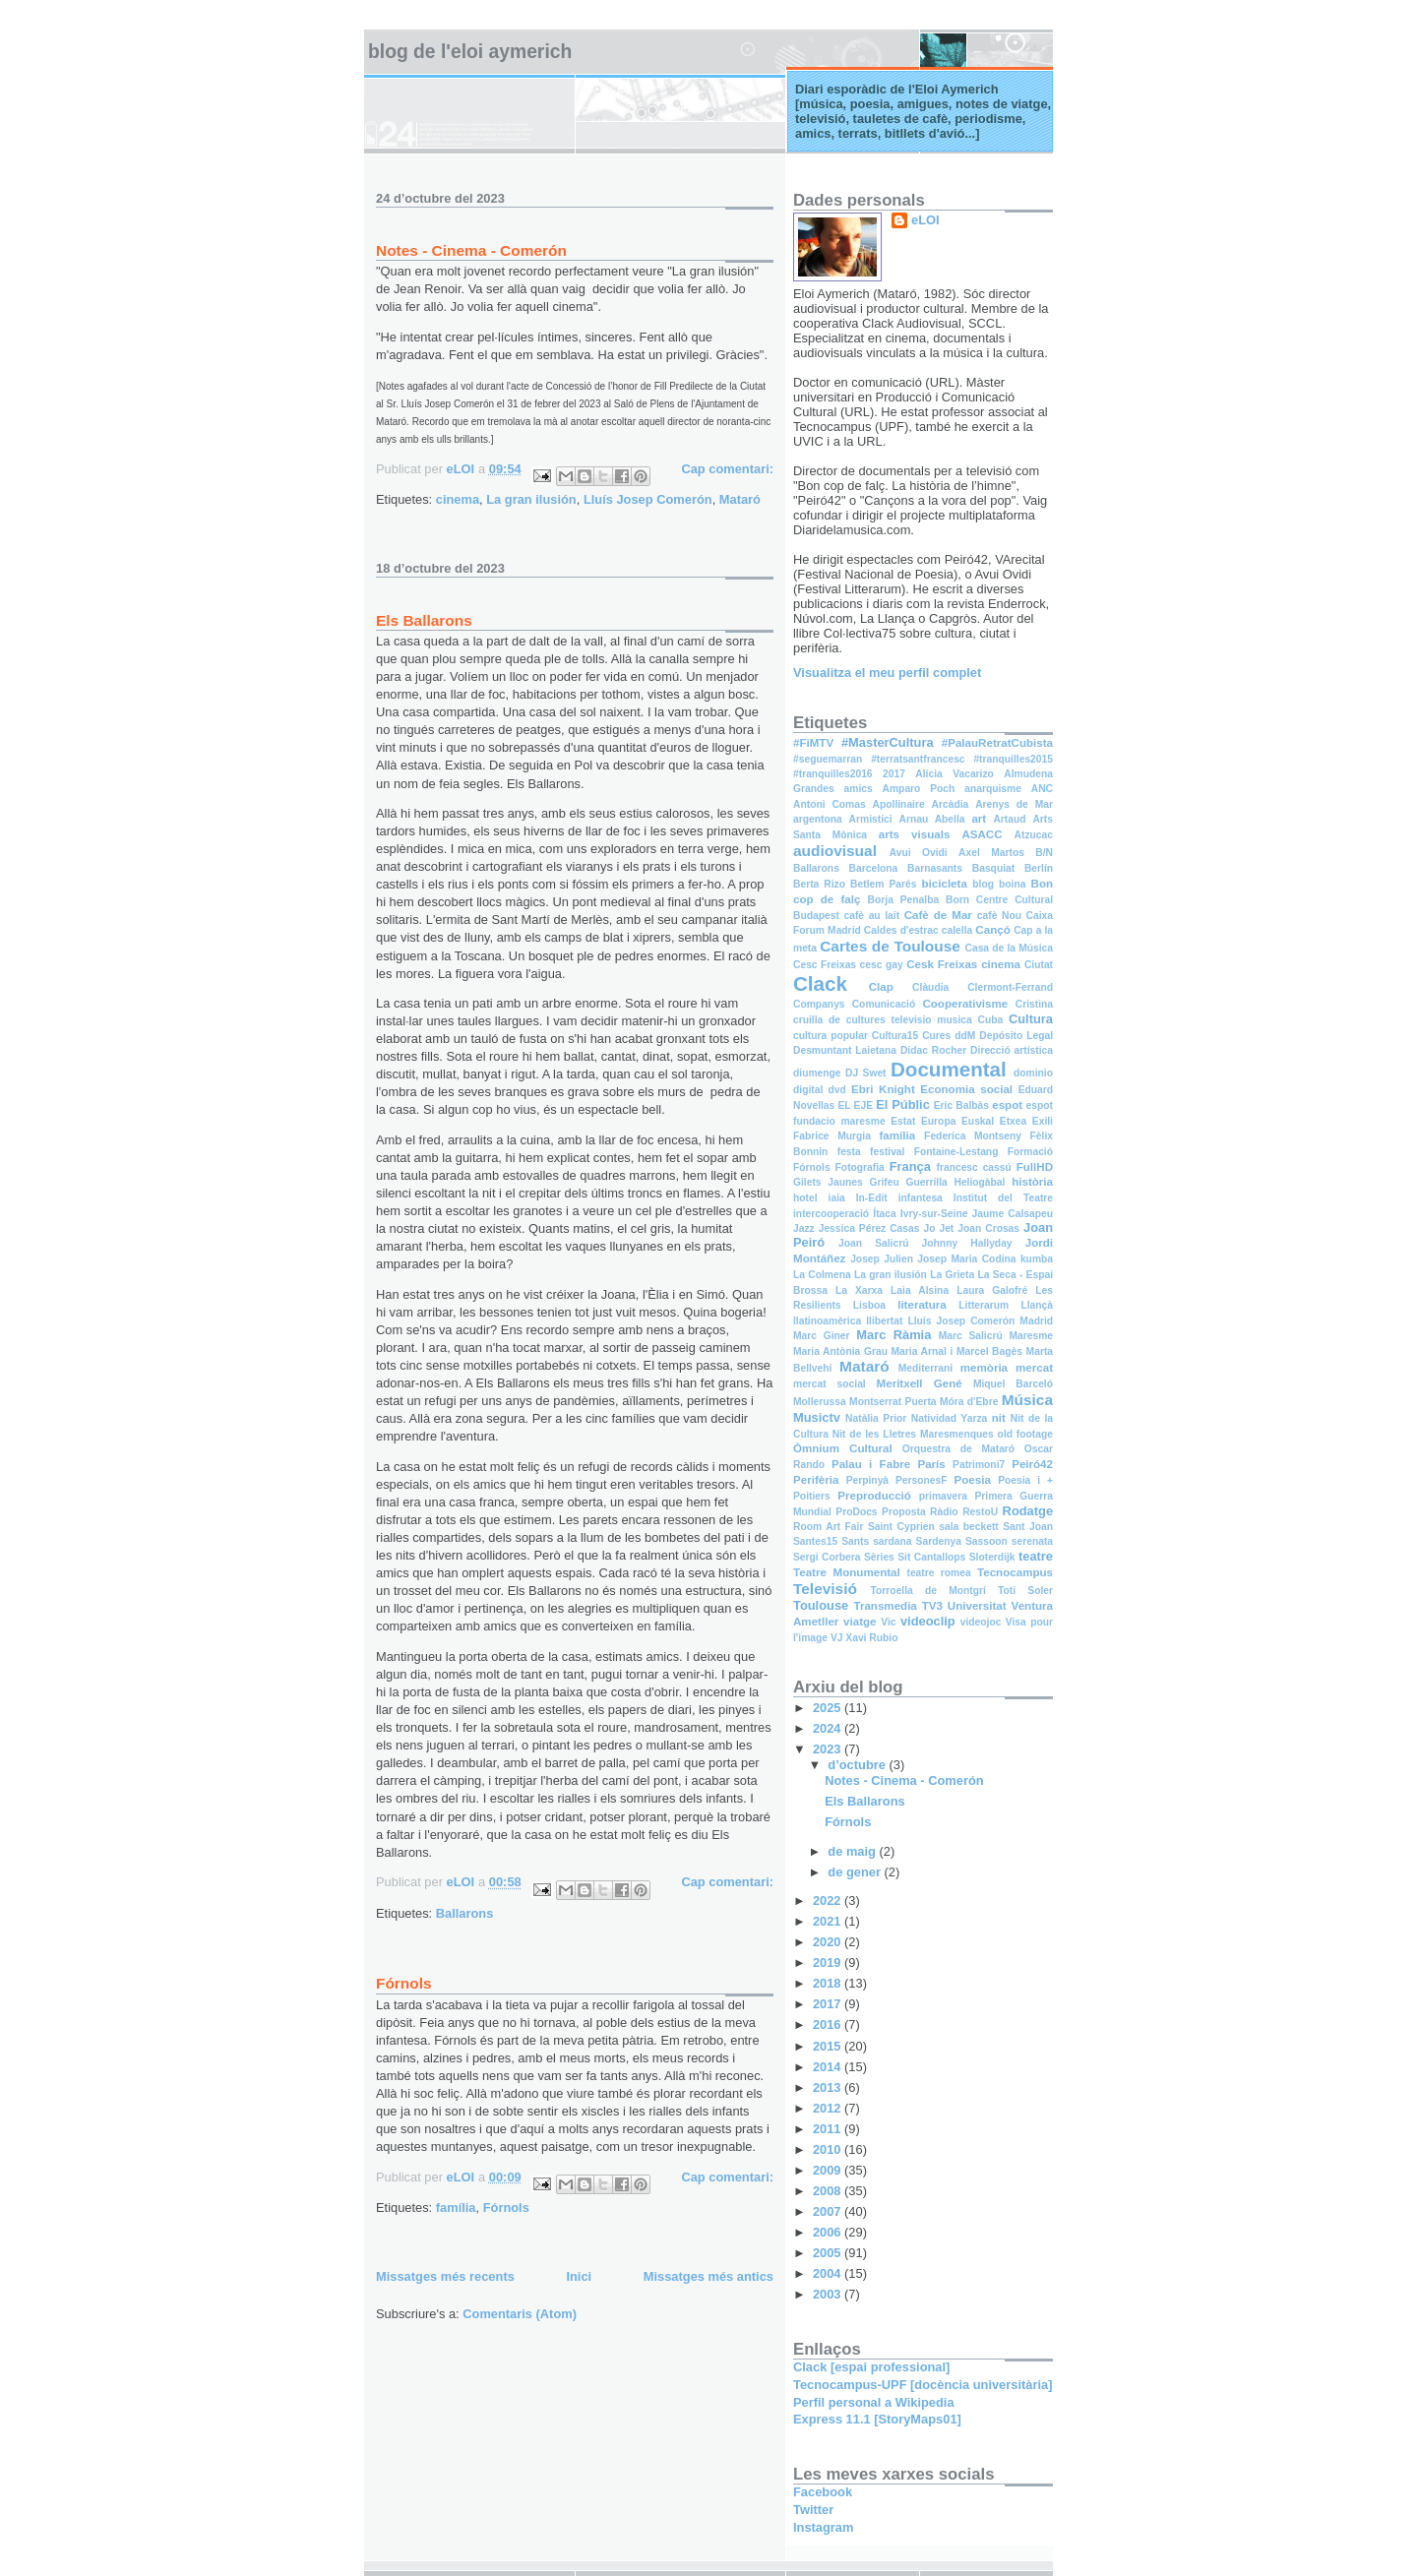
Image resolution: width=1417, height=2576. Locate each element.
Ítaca (884, 1213)
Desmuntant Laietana (844, 1050)
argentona (817, 819)
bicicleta (944, 883)
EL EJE (855, 1105)
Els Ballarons (424, 620)
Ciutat (1038, 964)
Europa (938, 1121)
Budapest (816, 915)
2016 (828, 2024)
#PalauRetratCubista (997, 743)
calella (957, 930)
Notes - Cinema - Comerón (471, 250)
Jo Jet (938, 1228)
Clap (881, 987)
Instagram (823, 2527)
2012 (828, 2108)
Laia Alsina (920, 1290)
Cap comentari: (727, 468)
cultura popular (830, 1035)
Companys (819, 1004)
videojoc (981, 1622)
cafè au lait (871, 915)
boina (1012, 884)
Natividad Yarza (949, 1418)
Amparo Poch (919, 788)
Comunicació (884, 1004)
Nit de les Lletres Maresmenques (913, 1434)
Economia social (966, 1089)
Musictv (816, 1417)
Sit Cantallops (931, 1557)
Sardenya (938, 1541)
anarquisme (992, 788)
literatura (922, 1305)
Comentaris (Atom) (519, 2313)
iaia (837, 1198)
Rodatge (1028, 1510)
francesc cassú (973, 1167)
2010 (828, 2149)
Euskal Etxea (993, 1121)
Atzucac (1034, 834)
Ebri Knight (883, 1089)
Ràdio (944, 1511)
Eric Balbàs (961, 1105)
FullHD (1035, 1167)
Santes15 (815, 1541)
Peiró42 (1032, 1464)
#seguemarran (827, 759)
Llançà (1036, 1305)
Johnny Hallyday (967, 1243)
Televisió (825, 1588)
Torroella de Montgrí (928, 1590)
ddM (965, 1035)
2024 (828, 1728)
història (1032, 1182)
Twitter (813, 2509)
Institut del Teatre (1003, 1198)
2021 (828, 1921)
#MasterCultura (887, 742)
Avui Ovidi (919, 852)
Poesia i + (1025, 1480)
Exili (1042, 1121)
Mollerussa (819, 1401)
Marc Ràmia (893, 1334)
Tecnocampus (1015, 1572)
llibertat (884, 1321)
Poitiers (812, 1496)
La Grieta (952, 1274)
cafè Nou (999, 915)
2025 (828, 1707)
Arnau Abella (931, 819)
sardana (892, 1541)
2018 (828, 1983)
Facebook (822, 2491)
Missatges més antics (708, 2276)
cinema (457, 499)
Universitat (977, 1606)
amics (858, 788)
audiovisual (835, 850)
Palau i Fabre (871, 1464)
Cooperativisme (965, 1004)
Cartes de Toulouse (890, 946)
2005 (828, 2252)
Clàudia (930, 987)
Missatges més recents (445, 2276)
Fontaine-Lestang (956, 1151)
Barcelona (873, 868)
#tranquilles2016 (833, 773)
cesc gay (881, 964)
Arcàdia (950, 804)
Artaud (1009, 819)
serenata (1032, 1541)
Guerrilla (926, 1182)
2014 (828, 2066)
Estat (903, 1121)
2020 (828, 1941)
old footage (1025, 1434)
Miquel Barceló (1013, 1384)
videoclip (927, 1621)
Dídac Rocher (933, 1050)
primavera (943, 1496)
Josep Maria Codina (966, 1259)
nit (999, 1418)
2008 (828, 2190)
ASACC (981, 834)
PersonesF (921, 1480)
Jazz (804, 1228)
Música (1027, 1399)
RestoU (980, 1511)
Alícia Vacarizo (954, 773)
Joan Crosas (988, 1228)
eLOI (925, 220)
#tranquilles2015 (1013, 759)
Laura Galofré (991, 1290)
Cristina (1034, 1004)
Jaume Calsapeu (1012, 1213)
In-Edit (872, 1198)
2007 (828, 2211)
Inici (578, 2276)
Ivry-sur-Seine (934, 1213)
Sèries (879, 1557)
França (910, 1166)
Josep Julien (881, 1259)
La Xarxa (859, 1290)
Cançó (992, 930)
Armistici (871, 819)
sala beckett (969, 1526)
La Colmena (822, 1274)
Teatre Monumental (846, 1572)
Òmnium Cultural (843, 1448)
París (931, 1464)
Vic (888, 1622)
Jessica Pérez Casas (869, 1228)
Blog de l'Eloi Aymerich (470, 51)
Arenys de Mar (1014, 804)
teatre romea (938, 1572)
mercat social (829, 1384)
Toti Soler (1025, 1590)
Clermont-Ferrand (1010, 987)
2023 (828, 1749)
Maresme (1031, 1335)
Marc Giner (821, 1335)
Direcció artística (1011, 1050)
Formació (1030, 1151)
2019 (828, 1962)
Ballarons (465, 1913)
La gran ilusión (531, 499)
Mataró (740, 499)
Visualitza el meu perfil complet (887, 672)
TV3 (932, 1606)
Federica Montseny (972, 1136)
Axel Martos (991, 852)
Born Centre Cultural (999, 899)
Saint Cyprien (901, 1526)
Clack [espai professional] (871, 2367)
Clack (820, 983)
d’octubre (858, 1764)
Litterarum (983, 1305)
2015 (828, 2046)
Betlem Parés (883, 884)
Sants (855, 1541)
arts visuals (915, 834)
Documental (949, 1069)
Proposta (904, 1511)
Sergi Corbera (827, 1557)
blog (983, 884)
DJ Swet (866, 1073)
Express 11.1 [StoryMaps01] (877, 2419)
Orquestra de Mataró (958, 1448)
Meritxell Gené (919, 1383)
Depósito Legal (1016, 1035)
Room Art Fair (828, 1526)
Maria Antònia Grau (840, 1351)
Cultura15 (895, 1035)
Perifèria (815, 1480)
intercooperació (831, 1213)
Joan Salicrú (873, 1243)
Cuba (991, 1019)
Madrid (1036, 1321)
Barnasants (934, 868)
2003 (828, 2294)
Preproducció (874, 1496)
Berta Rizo (819, 884)
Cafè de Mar (938, 915)
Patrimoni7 (979, 1464)
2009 (828, 2170)
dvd (837, 1089)
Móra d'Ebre (969, 1401)
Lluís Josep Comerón (648, 499)
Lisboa (869, 1305)
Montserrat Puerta (892, 1401)
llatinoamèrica (827, 1321)
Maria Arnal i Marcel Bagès (957, 1351)
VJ (837, 1637)
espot (1007, 1105)
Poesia (973, 1480)
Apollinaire (899, 804)
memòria (984, 1368)
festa (849, 1151)
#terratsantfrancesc (917, 759)
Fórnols (404, 1983)
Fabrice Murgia (832, 1136)
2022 (828, 1900)
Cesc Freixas (824, 964)
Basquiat (993, 868)
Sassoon (986, 1541)
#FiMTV (813, 743)
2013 (828, 2087)
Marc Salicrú (971, 1335)
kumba (1036, 1259)
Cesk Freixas (941, 964)
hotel (805, 1198)
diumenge (817, 1073)
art (978, 819)
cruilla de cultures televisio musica (882, 1019)
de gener (856, 1872)
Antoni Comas (829, 804)
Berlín (1038, 868)
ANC (1042, 788)
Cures (936, 1035)
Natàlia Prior (875, 1418)
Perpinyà (867, 1480)
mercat (1034, 1368)
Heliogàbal (979, 1182)
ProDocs (856, 1511)
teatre (1035, 1556)
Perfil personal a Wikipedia (874, 2402)
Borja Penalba (904, 899)
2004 (828, 2273)
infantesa (920, 1198)
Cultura (1031, 1019)
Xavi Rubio (871, 1637)
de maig (853, 1851)
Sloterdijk (992, 1557)
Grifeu (883, 1182)
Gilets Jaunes (828, 1182)
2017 (894, 773)
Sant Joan (1028, 1526)
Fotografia (860, 1167)
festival (887, 1151)
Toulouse (820, 1605)
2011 (828, 2128)
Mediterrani (925, 1368)
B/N (1044, 852)
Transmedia (884, 1606)
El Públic (903, 1104)
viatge (859, 1621)
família (456, 2207)
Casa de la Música (1009, 948)
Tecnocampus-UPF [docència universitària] (922, 2384)
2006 (828, 2232)
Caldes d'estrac (901, 930)
